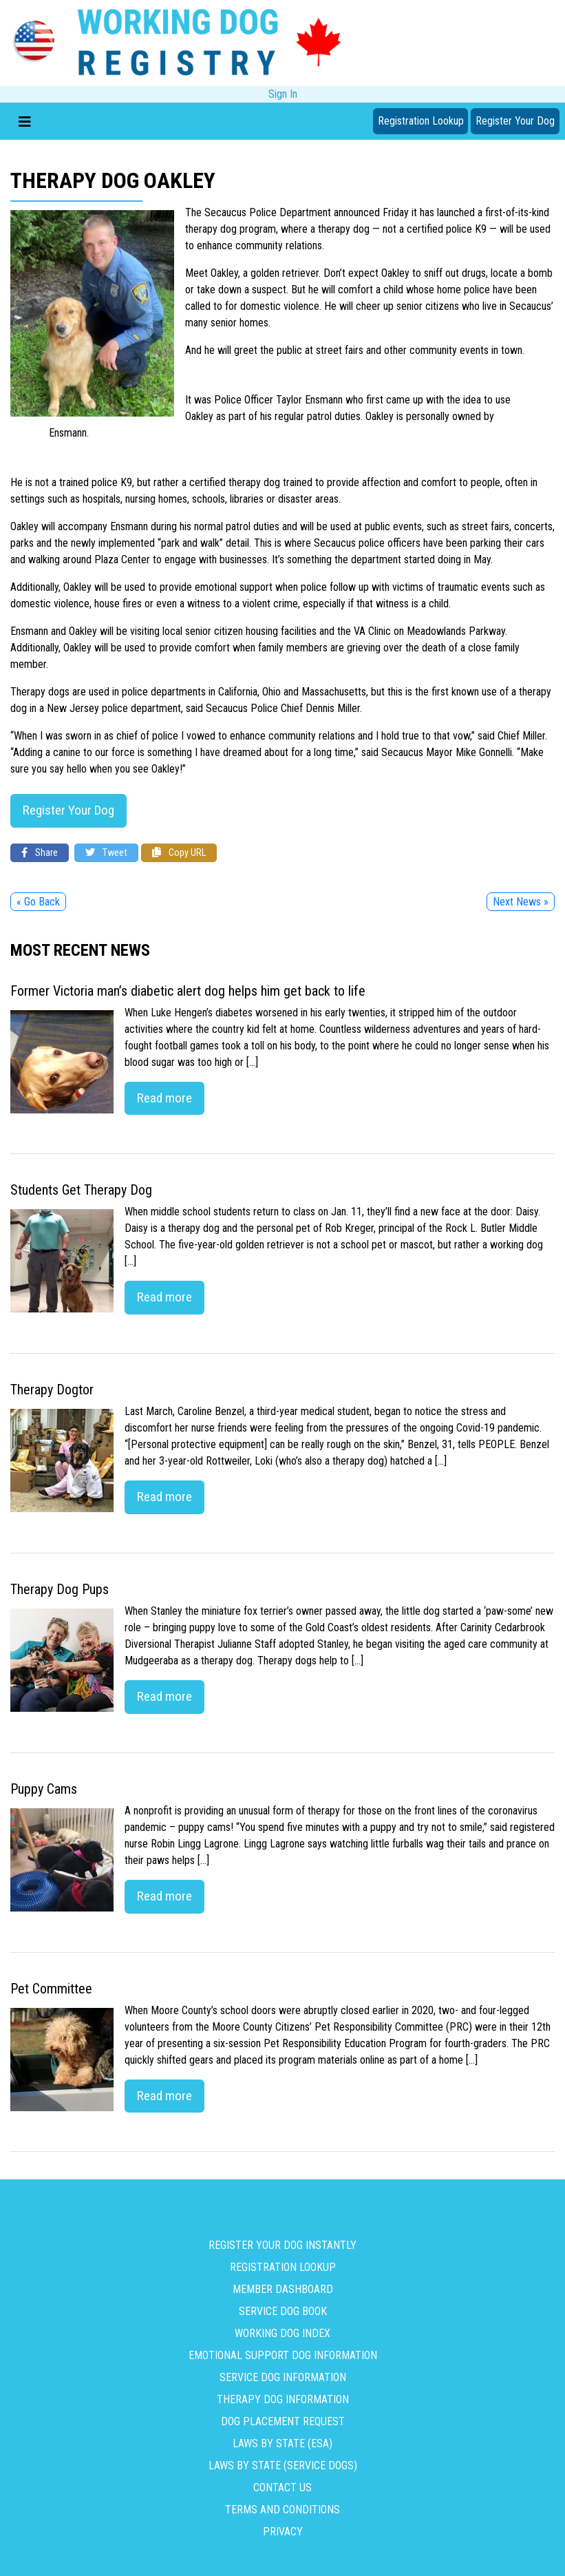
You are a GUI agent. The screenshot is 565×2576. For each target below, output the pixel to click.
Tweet (106, 853)
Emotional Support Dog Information (283, 2355)
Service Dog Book (283, 2311)
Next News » (520, 901)
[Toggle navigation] (25, 121)
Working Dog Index (282, 2333)
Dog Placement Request (283, 2421)
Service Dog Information (283, 2377)
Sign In (282, 94)
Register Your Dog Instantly (282, 2245)
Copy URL (179, 853)
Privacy (283, 2531)
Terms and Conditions (282, 2509)
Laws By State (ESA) (282, 2443)
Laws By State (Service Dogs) (283, 2465)
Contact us (282, 2487)
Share (39, 853)
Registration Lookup (421, 120)
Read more (164, 1098)
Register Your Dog (515, 120)
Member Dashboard (283, 2289)
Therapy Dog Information (283, 2399)
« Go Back (38, 901)
